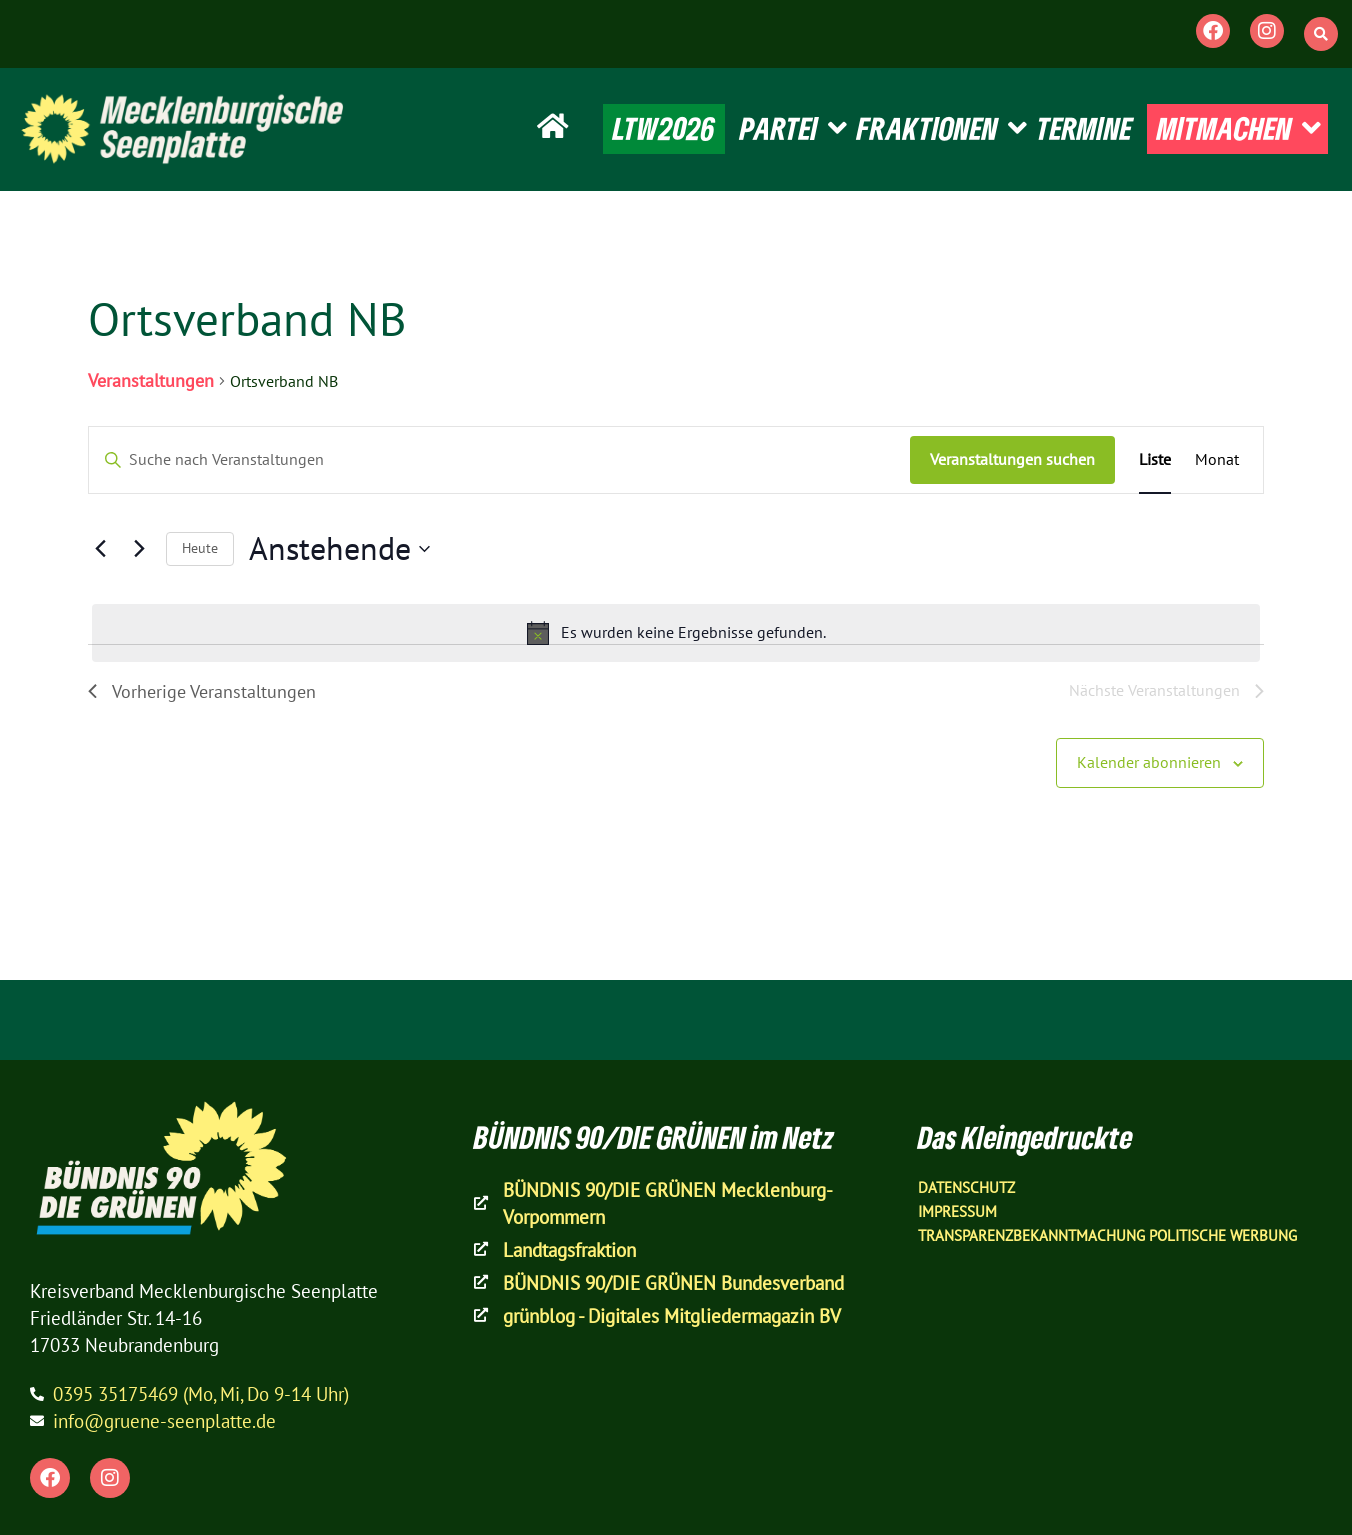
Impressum (957, 1211)
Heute (200, 548)
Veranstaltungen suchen (1012, 459)
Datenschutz (966, 1187)
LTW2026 (664, 128)
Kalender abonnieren (1149, 762)
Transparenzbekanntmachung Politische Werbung (1107, 1235)
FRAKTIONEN (942, 129)
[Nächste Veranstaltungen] (139, 549)
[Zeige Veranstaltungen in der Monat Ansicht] (1217, 460)
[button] (1321, 34)
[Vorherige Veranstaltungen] (100, 549)
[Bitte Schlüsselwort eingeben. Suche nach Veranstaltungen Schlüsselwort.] (499, 460)
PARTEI (793, 129)
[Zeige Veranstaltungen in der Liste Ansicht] (1155, 460)
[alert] (676, 633)
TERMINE (1084, 128)
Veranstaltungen (151, 380)
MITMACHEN (1239, 129)
